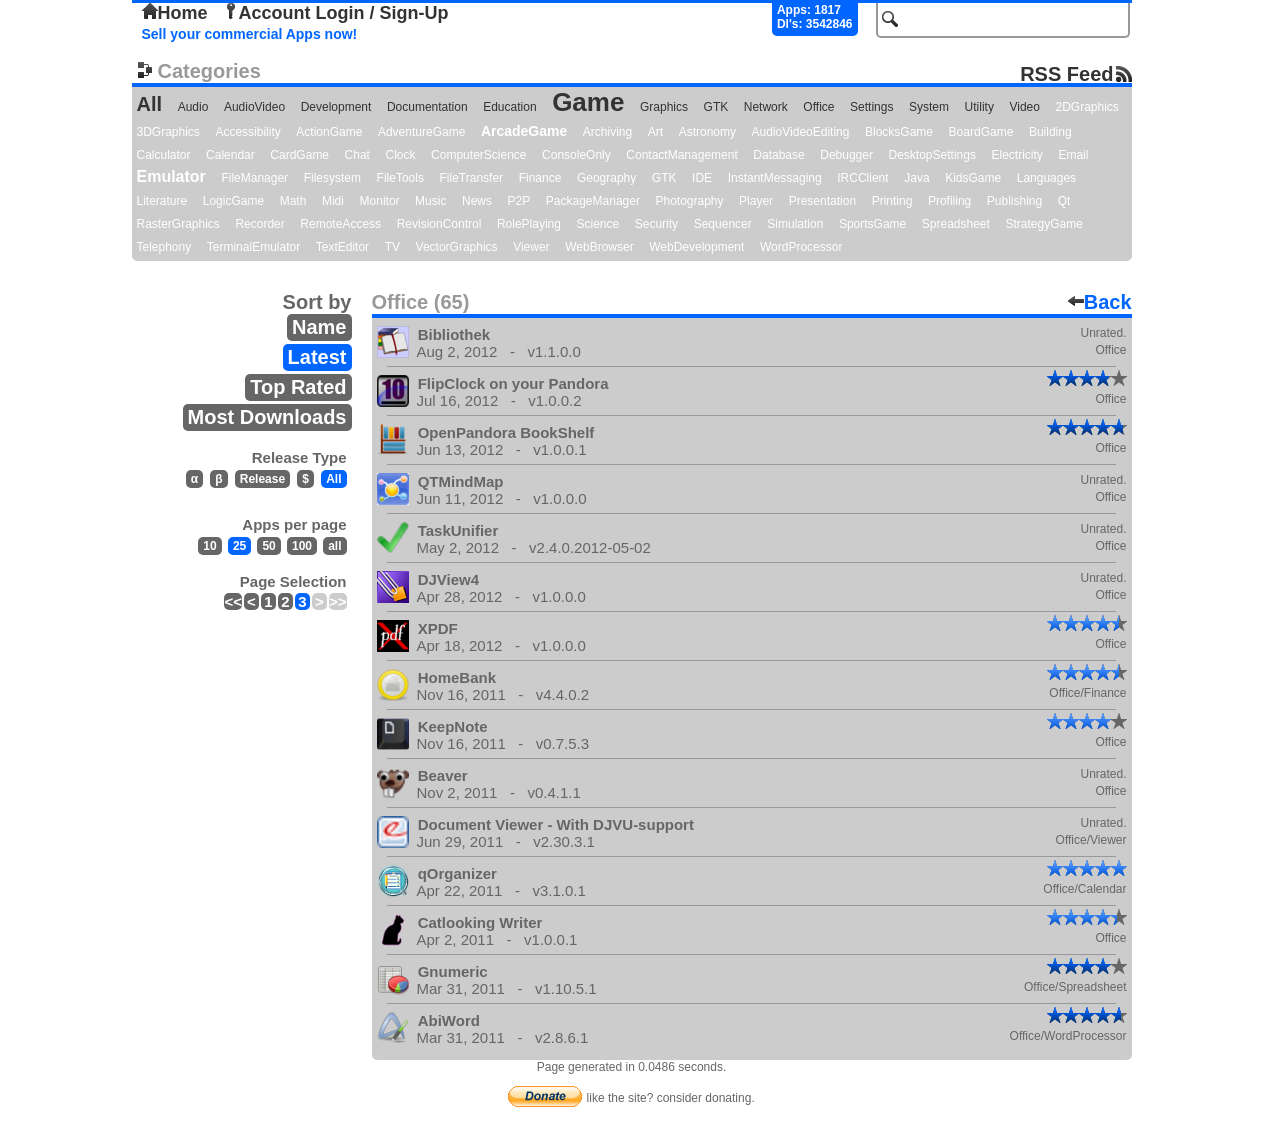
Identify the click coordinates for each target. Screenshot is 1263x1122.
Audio (193, 107)
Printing (892, 201)
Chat (357, 155)
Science (598, 224)
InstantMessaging (775, 178)
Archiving (607, 132)
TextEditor (342, 247)
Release (262, 479)
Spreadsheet (956, 224)
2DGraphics (1087, 107)
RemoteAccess (340, 224)
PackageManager (593, 201)
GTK (716, 107)
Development (336, 107)
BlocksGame (899, 132)
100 (302, 546)
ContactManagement (681, 155)
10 (209, 546)
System (929, 107)
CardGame (299, 155)
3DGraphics (168, 132)
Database (778, 155)
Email (1073, 155)
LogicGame (233, 201)
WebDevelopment (696, 247)
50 (268, 546)
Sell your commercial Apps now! (250, 34)
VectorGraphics (457, 247)
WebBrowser (599, 247)
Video (1024, 107)
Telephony (164, 247)
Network (766, 107)
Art (655, 132)
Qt (1064, 201)
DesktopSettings (932, 155)
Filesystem (332, 178)
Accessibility (247, 132)
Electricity (1016, 155)
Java (916, 178)
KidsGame (973, 178)
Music (430, 201)
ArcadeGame (524, 131)
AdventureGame (421, 132)
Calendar (230, 155)
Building (1050, 132)
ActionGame (329, 132)
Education (509, 107)
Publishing (1014, 201)
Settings (871, 107)
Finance (540, 178)
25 (239, 546)
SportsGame (872, 224)
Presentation (822, 201)
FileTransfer (472, 178)
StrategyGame (1043, 224)
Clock (401, 155)
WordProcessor (801, 247)
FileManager (254, 178)
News (477, 201)
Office (818, 107)
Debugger (846, 155)
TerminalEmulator (253, 247)
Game (588, 102)
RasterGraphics (178, 224)
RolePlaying (529, 224)
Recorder (259, 224)
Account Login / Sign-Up (336, 13)
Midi (333, 201)
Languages (1046, 178)
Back (1100, 302)
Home (175, 13)
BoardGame (981, 132)
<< (233, 601)
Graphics (664, 107)
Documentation (427, 107)
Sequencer (723, 224)
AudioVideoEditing (801, 132)
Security (656, 224)
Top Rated (298, 387)
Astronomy (707, 132)
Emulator (171, 176)
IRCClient (862, 178)
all (334, 546)
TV (392, 247)
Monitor (380, 201)
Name (319, 327)
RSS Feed (1066, 73)
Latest (317, 357)
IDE (702, 178)
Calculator (164, 155)
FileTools (400, 178)
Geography (606, 178)
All (150, 104)
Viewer (531, 247)
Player (756, 201)
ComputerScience (478, 155)
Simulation (795, 224)
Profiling (949, 201)
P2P (519, 201)
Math (293, 201)
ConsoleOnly (576, 155)
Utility (979, 107)
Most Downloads (267, 417)
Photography (689, 201)
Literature (162, 201)
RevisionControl (439, 224)
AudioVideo (254, 107)
